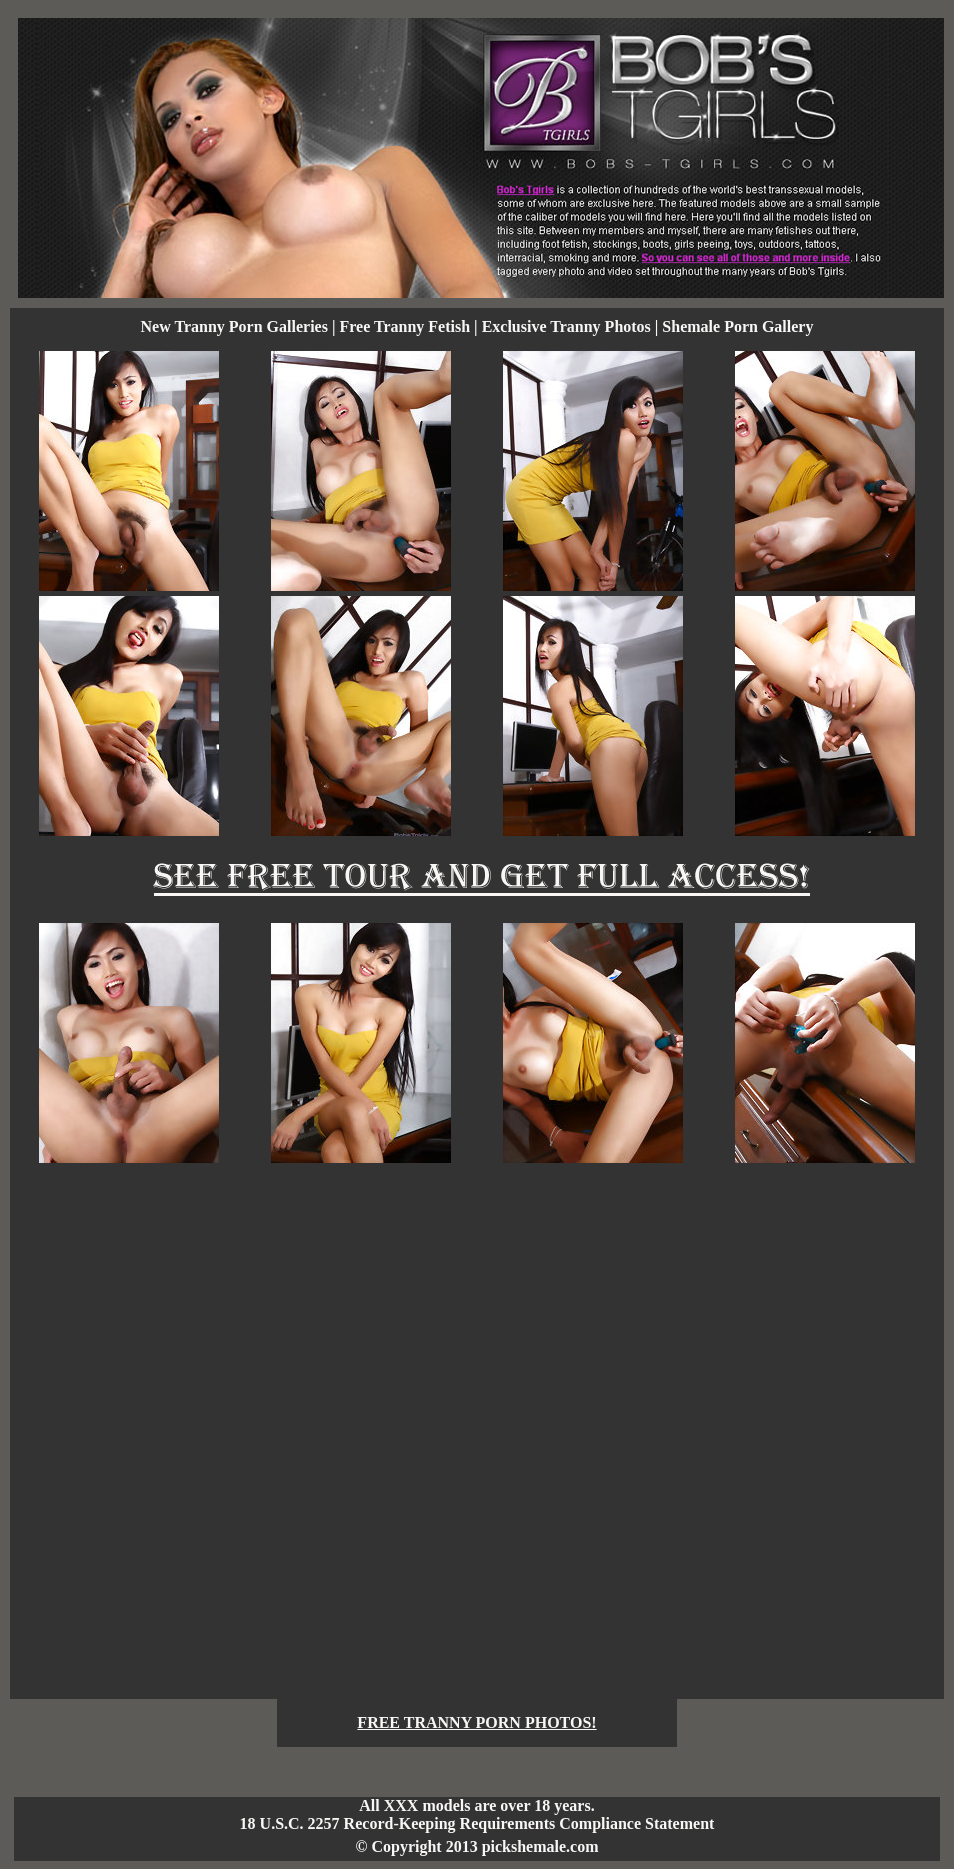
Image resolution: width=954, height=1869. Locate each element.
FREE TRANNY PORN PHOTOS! (476, 1722)
